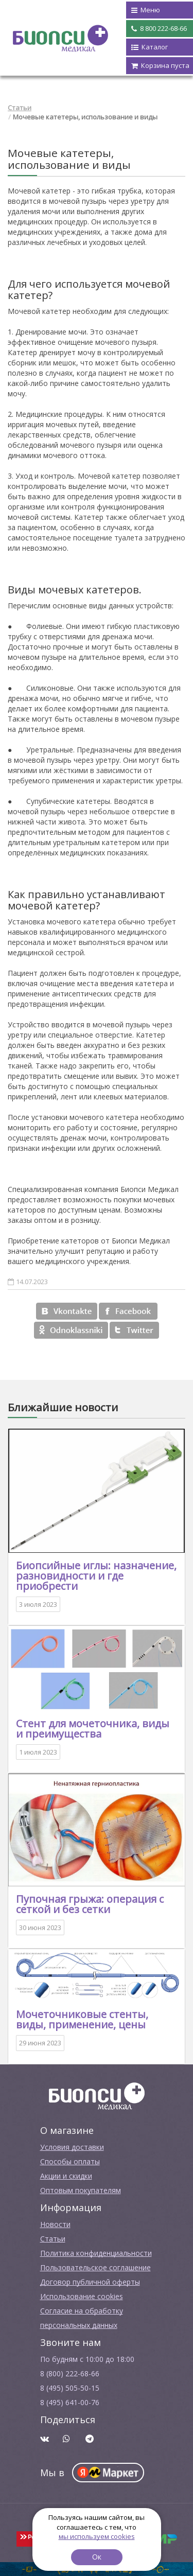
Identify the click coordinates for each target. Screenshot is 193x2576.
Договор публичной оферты (90, 2282)
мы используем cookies (97, 2536)
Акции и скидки (66, 2176)
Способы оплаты (70, 2161)
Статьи (19, 107)
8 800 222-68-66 (159, 29)
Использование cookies (81, 2296)
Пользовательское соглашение (95, 2267)
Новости (55, 2224)
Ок (96, 2557)
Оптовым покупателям (80, 2190)
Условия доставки (72, 2147)
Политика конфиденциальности (96, 2253)
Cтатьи (52, 2239)
